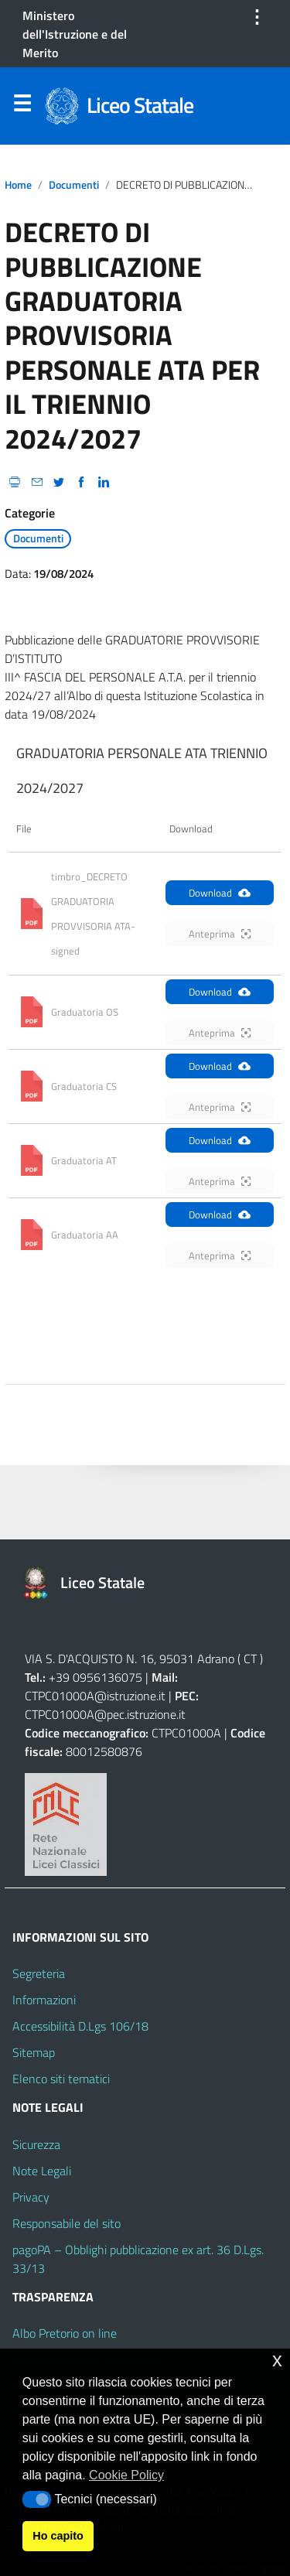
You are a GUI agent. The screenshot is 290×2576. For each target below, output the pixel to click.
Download (220, 892)
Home (18, 184)
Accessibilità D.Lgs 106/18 (80, 2026)
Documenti (74, 184)
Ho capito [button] (58, 2536)
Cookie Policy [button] (126, 2475)
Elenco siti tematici (61, 2078)
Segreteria (38, 1973)
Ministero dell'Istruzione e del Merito (74, 34)
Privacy (30, 2197)
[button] (36, 2499)
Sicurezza (36, 2144)
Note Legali (41, 2170)
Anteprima (220, 933)
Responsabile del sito (66, 2223)
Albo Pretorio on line (64, 2333)
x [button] (277, 2359)
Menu (21, 106)
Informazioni (44, 1999)
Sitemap (33, 2052)
